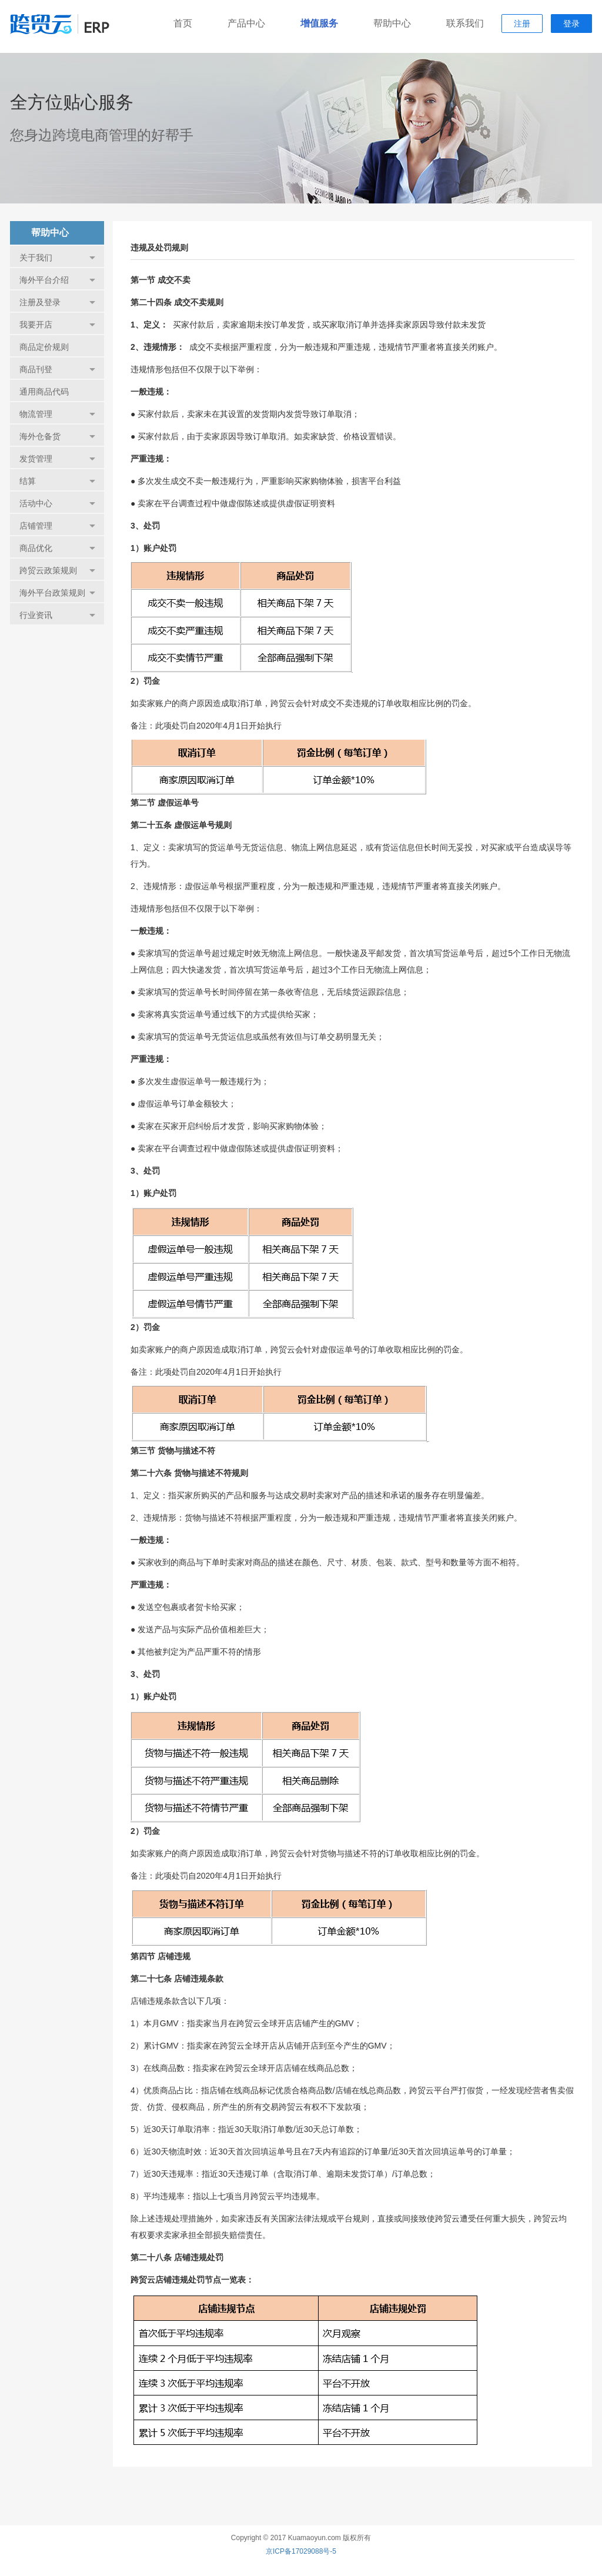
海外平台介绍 (57, 280)
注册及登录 (57, 302)
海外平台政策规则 (57, 592)
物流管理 (57, 414)
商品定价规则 (44, 347)
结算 (57, 481)
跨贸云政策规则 (57, 570)
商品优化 (57, 548)
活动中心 (57, 503)
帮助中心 (392, 23)
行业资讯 (57, 615)
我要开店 (57, 324)
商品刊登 (57, 369)
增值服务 (319, 23)
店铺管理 (57, 525)
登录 (571, 23)
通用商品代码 (44, 391)
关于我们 (57, 257)
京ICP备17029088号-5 (301, 2551)
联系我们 (465, 23)
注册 (522, 23)
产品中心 (246, 23)
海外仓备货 (57, 436)
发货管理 (57, 458)
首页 (182, 23)
